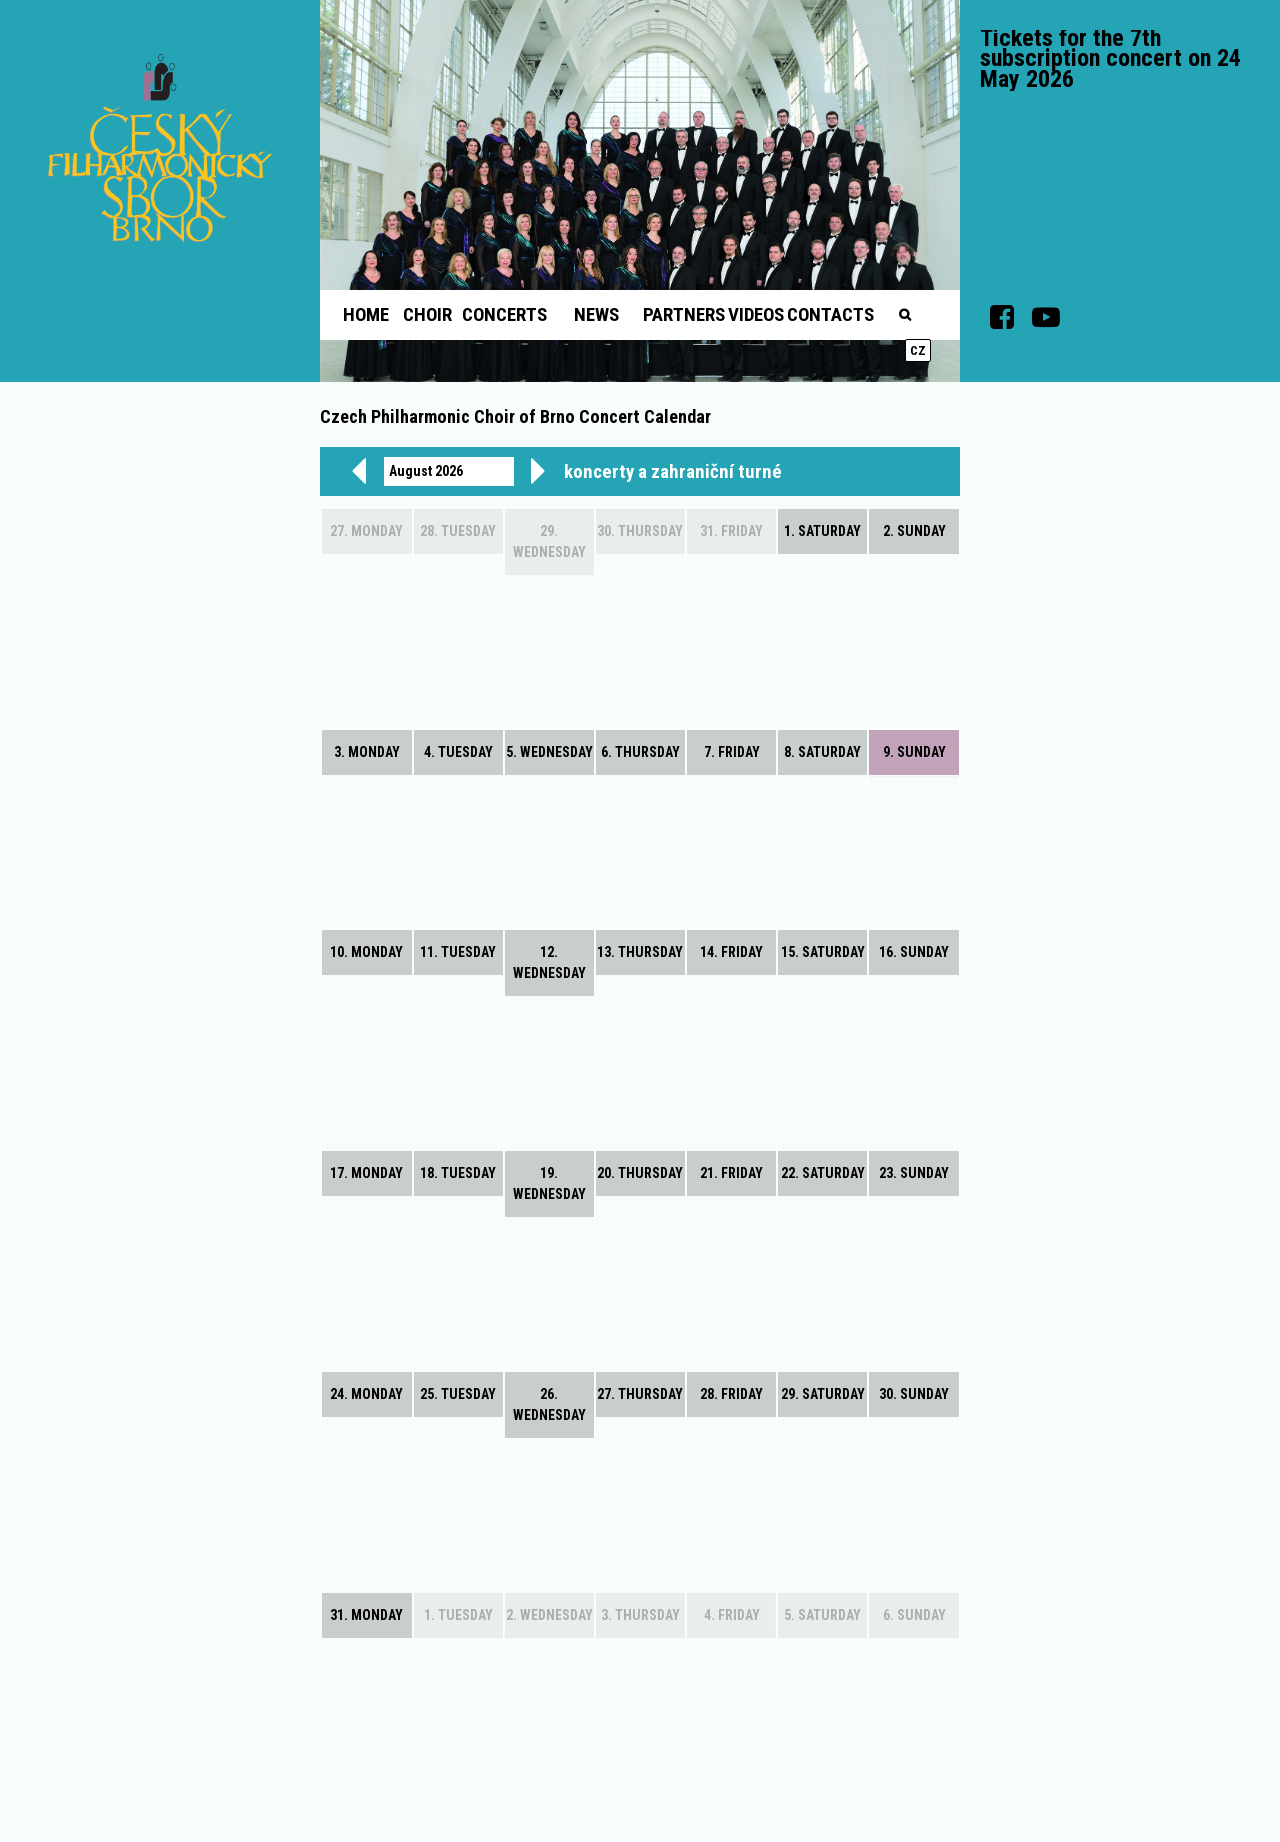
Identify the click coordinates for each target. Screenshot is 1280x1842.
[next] (538, 471)
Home (366, 314)
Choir (427, 314)
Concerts (504, 314)
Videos (756, 314)
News (596, 314)
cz (918, 350)
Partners (684, 314)
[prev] (359, 471)
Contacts (830, 314)
